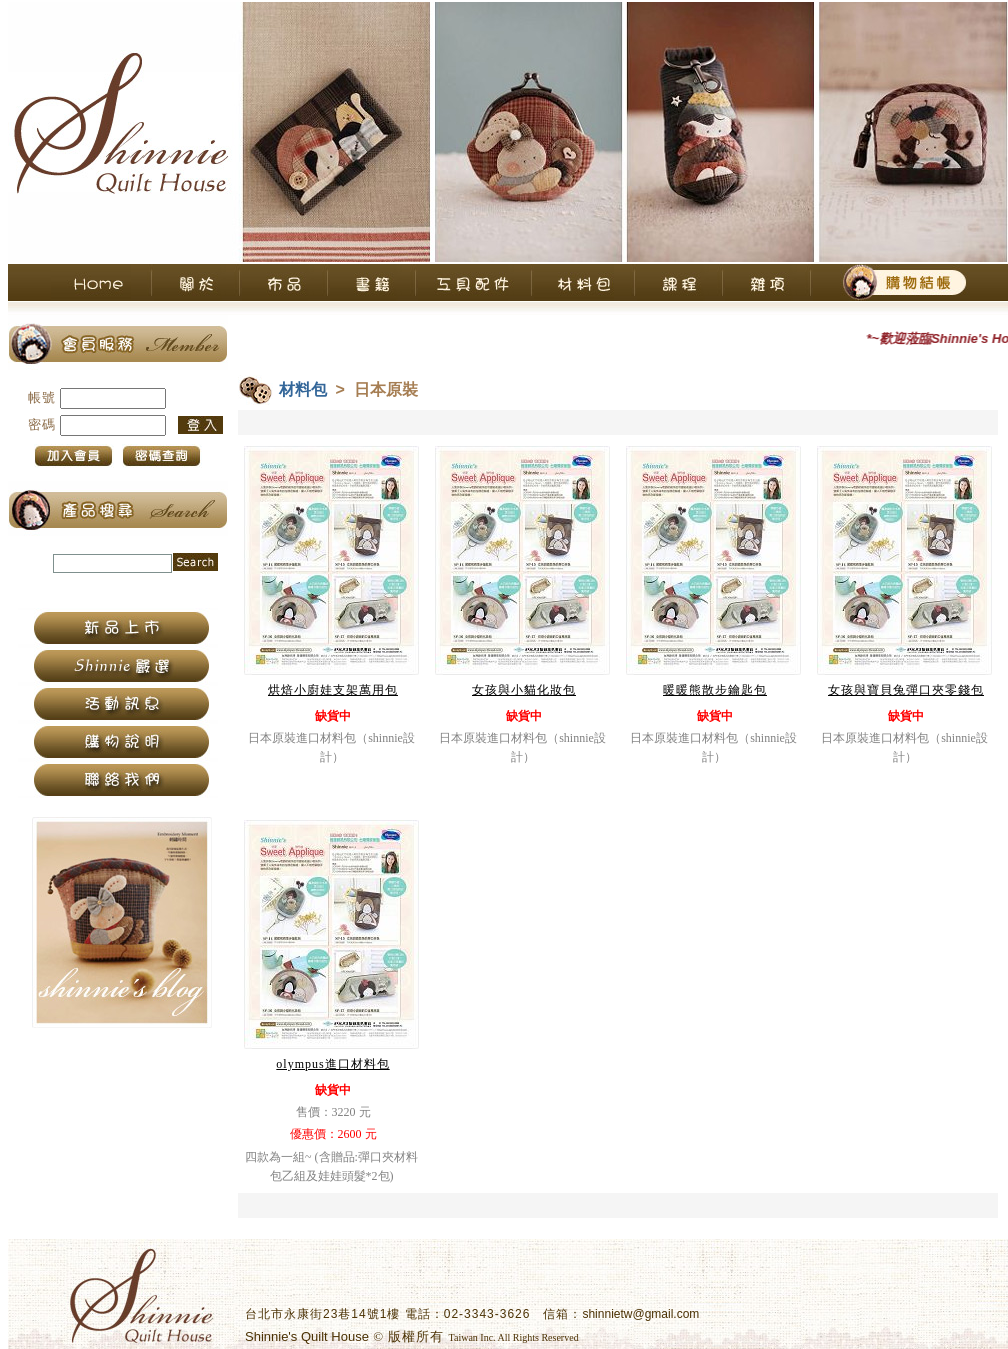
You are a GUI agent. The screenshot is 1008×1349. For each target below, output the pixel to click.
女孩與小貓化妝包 (524, 690)
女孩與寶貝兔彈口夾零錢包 (906, 690)
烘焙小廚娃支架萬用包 (333, 690)
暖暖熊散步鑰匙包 (715, 690)
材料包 (303, 389)
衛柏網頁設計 (620, 1337)
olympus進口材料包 (332, 1064)
